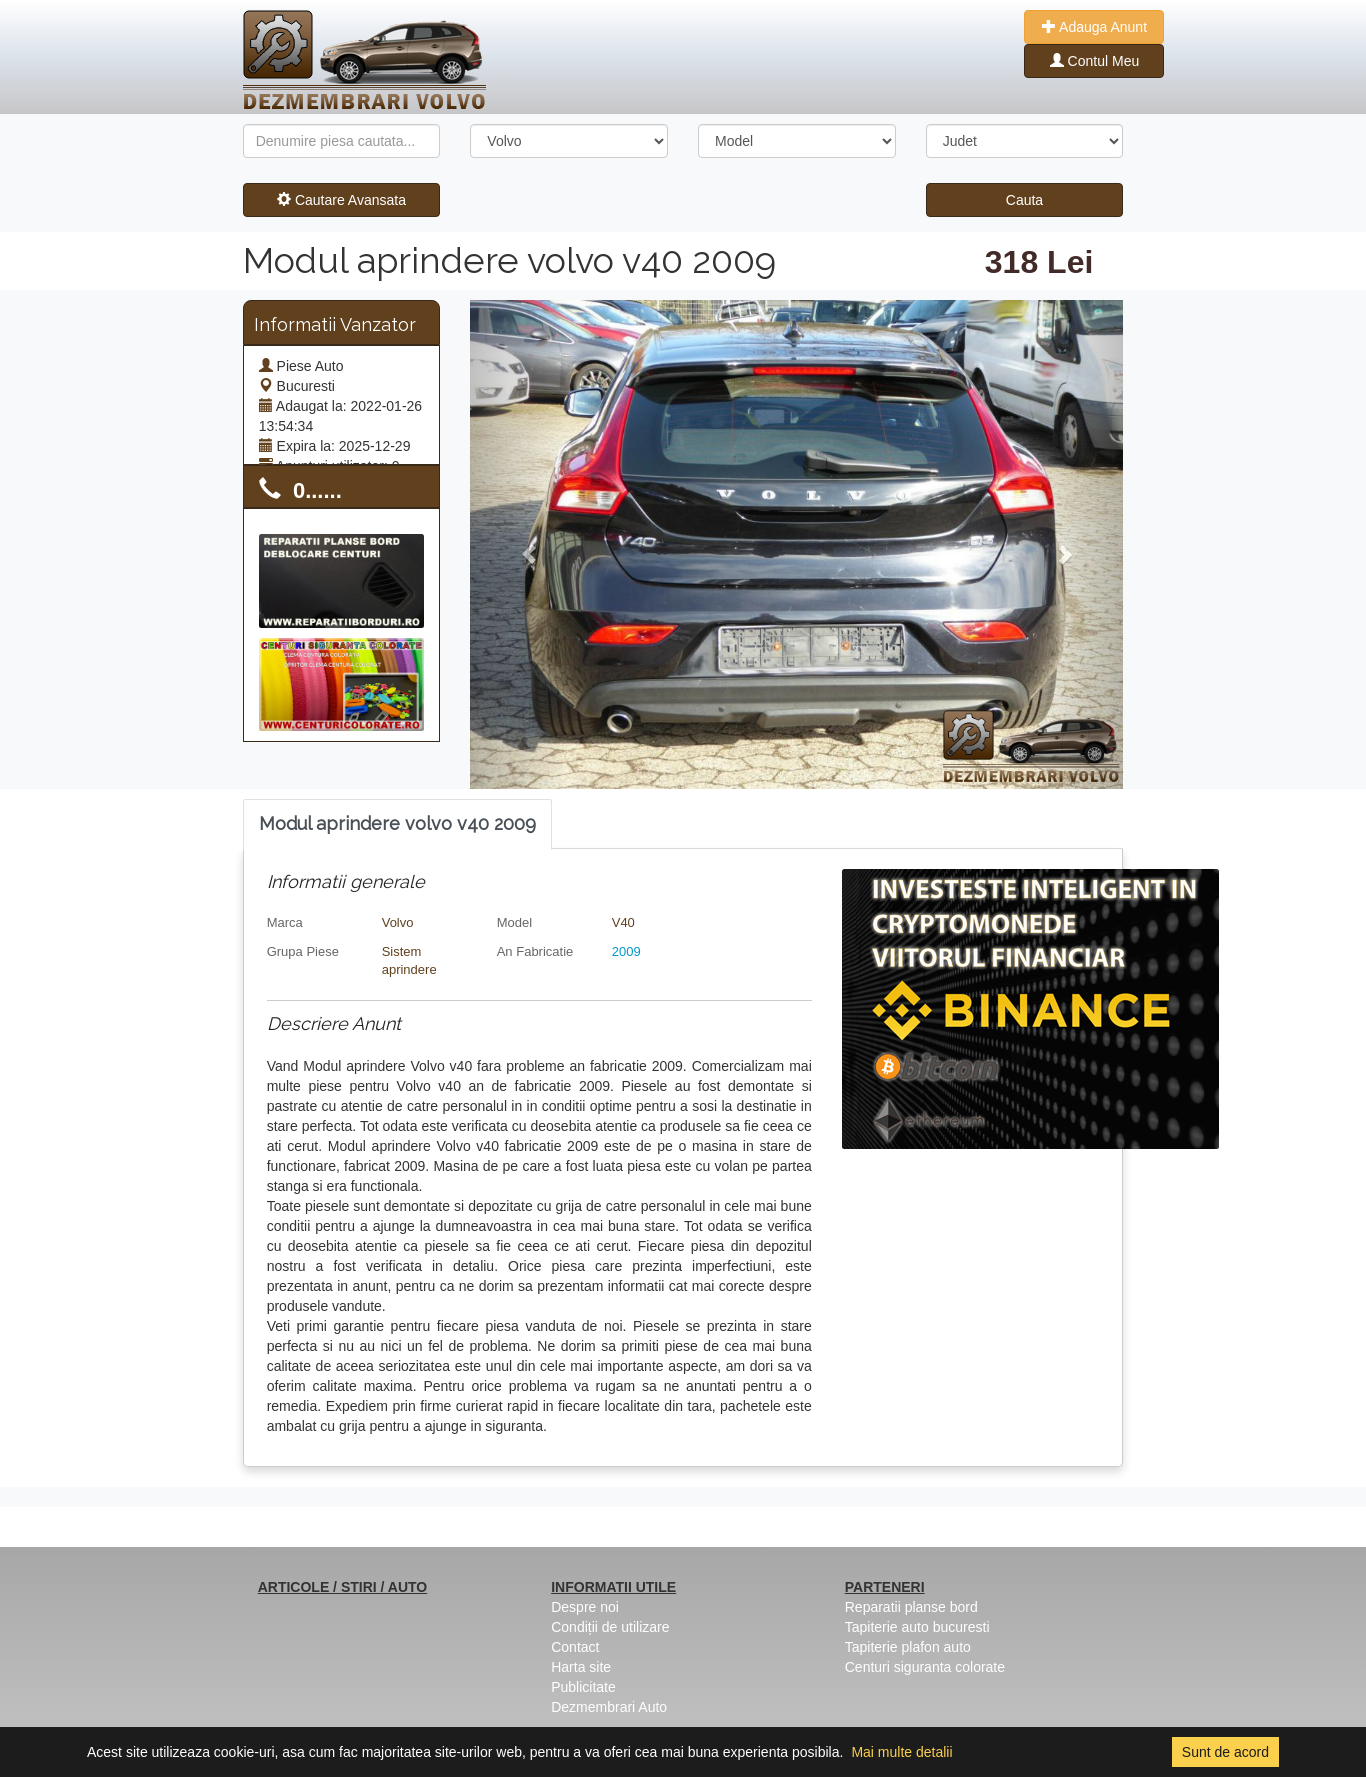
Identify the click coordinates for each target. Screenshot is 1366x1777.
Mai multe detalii (901, 1752)
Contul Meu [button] (1094, 61)
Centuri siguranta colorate (925, 1667)
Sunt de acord (1225, 1752)
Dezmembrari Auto (609, 1707)
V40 (623, 922)
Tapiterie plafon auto (908, 1647)
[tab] (397, 824)
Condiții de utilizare (610, 1627)
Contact (575, 1647)
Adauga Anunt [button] (1094, 27)
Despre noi (585, 1607)
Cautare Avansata (341, 200)
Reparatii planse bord (911, 1607)
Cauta (1024, 200)
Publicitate (583, 1687)
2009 (626, 951)
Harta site (581, 1667)
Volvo (398, 922)
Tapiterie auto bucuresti (917, 1627)
